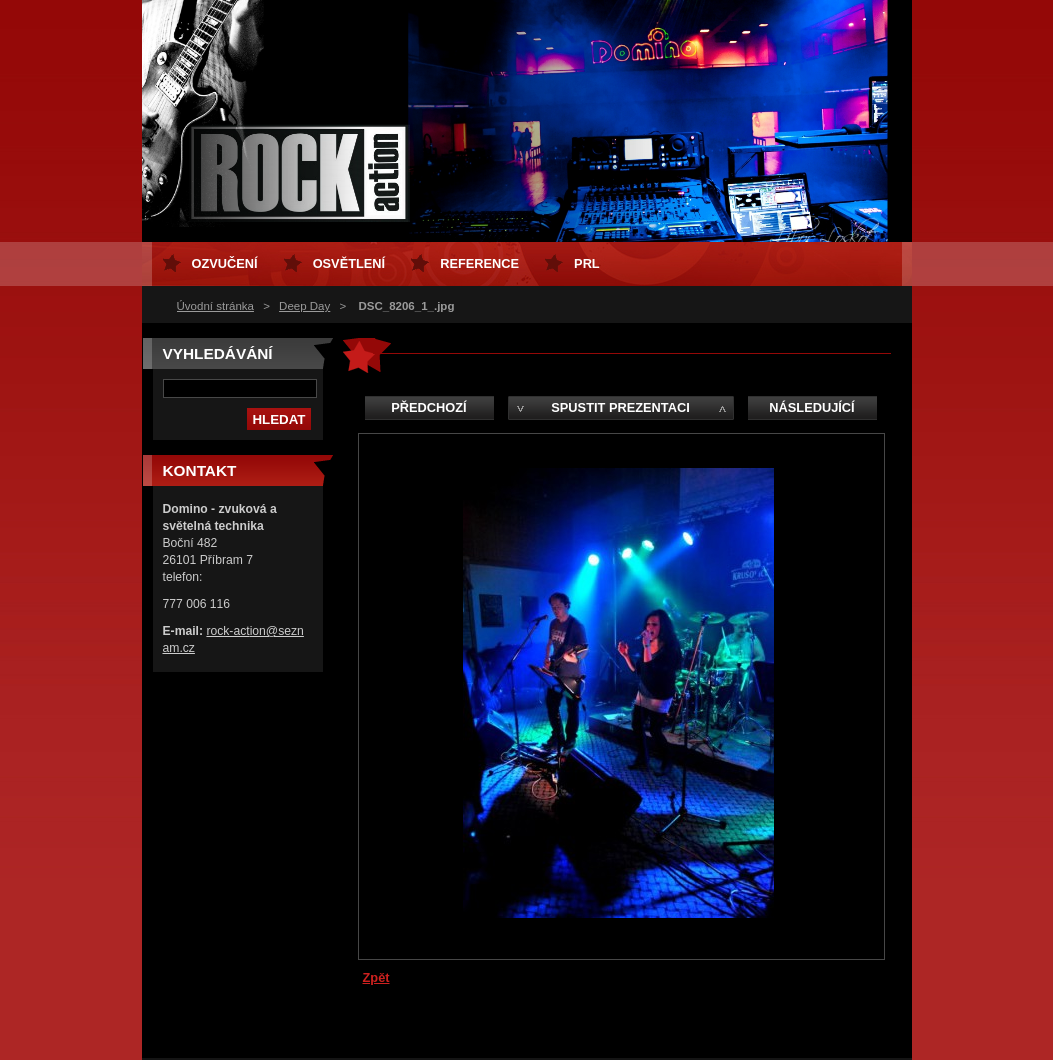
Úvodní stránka (215, 306)
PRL (587, 263)
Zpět (376, 977)
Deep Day (304, 306)
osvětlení (349, 263)
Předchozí (428, 407)
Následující (811, 407)
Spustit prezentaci (620, 407)
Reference (479, 263)
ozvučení (225, 263)
